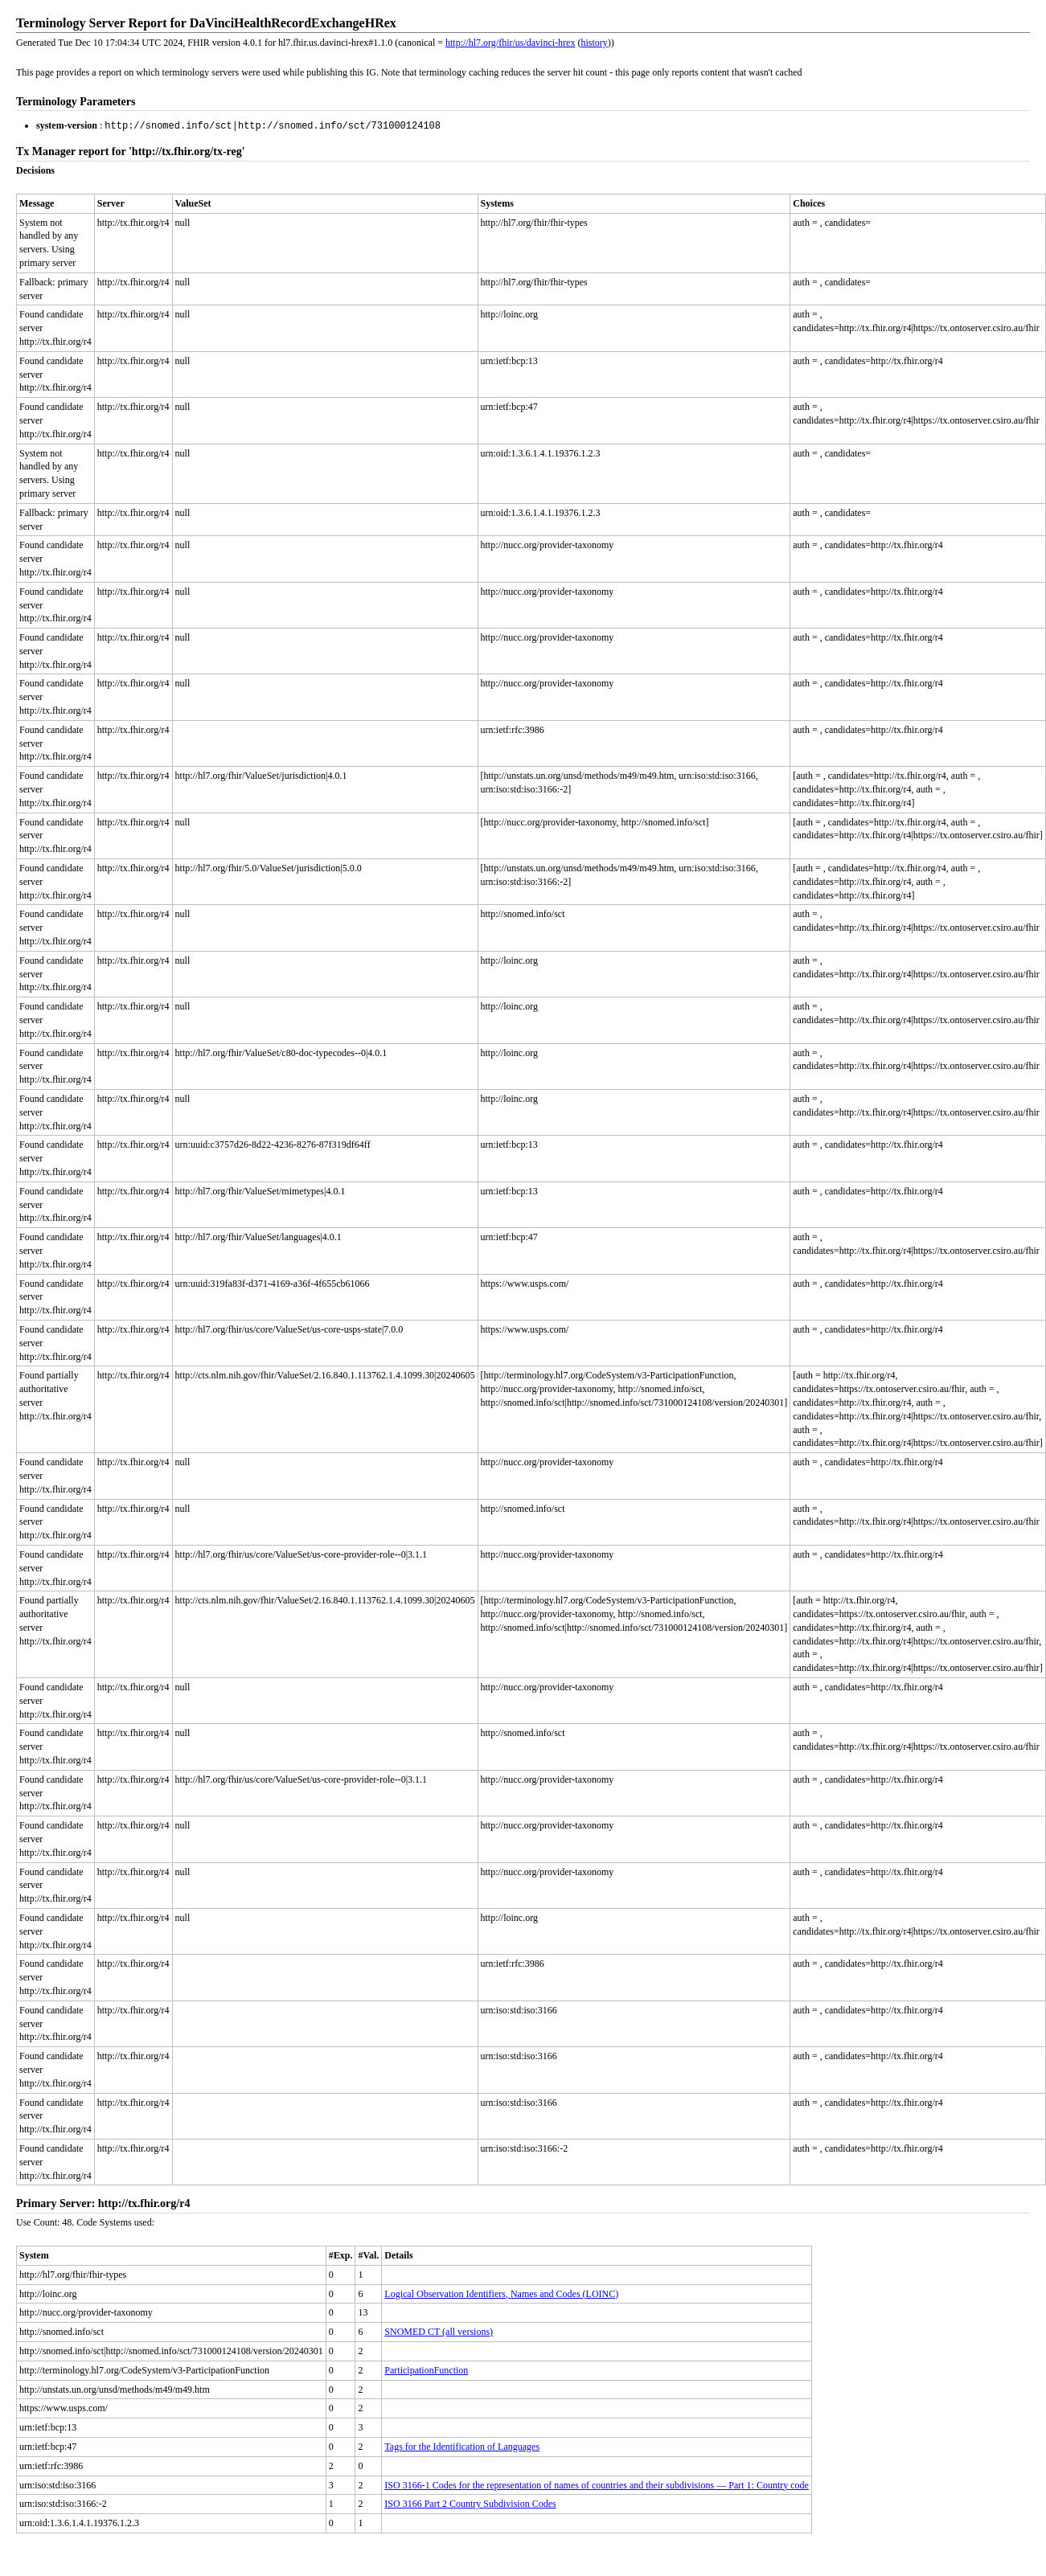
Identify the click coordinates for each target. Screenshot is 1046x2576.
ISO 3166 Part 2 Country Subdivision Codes (470, 2502)
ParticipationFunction (426, 2369)
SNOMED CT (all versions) (438, 2330)
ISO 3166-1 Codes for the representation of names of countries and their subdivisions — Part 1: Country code (596, 2484)
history (593, 42)
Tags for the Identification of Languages (461, 2445)
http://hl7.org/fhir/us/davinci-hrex (510, 42)
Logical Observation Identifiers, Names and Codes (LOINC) (501, 2293)
